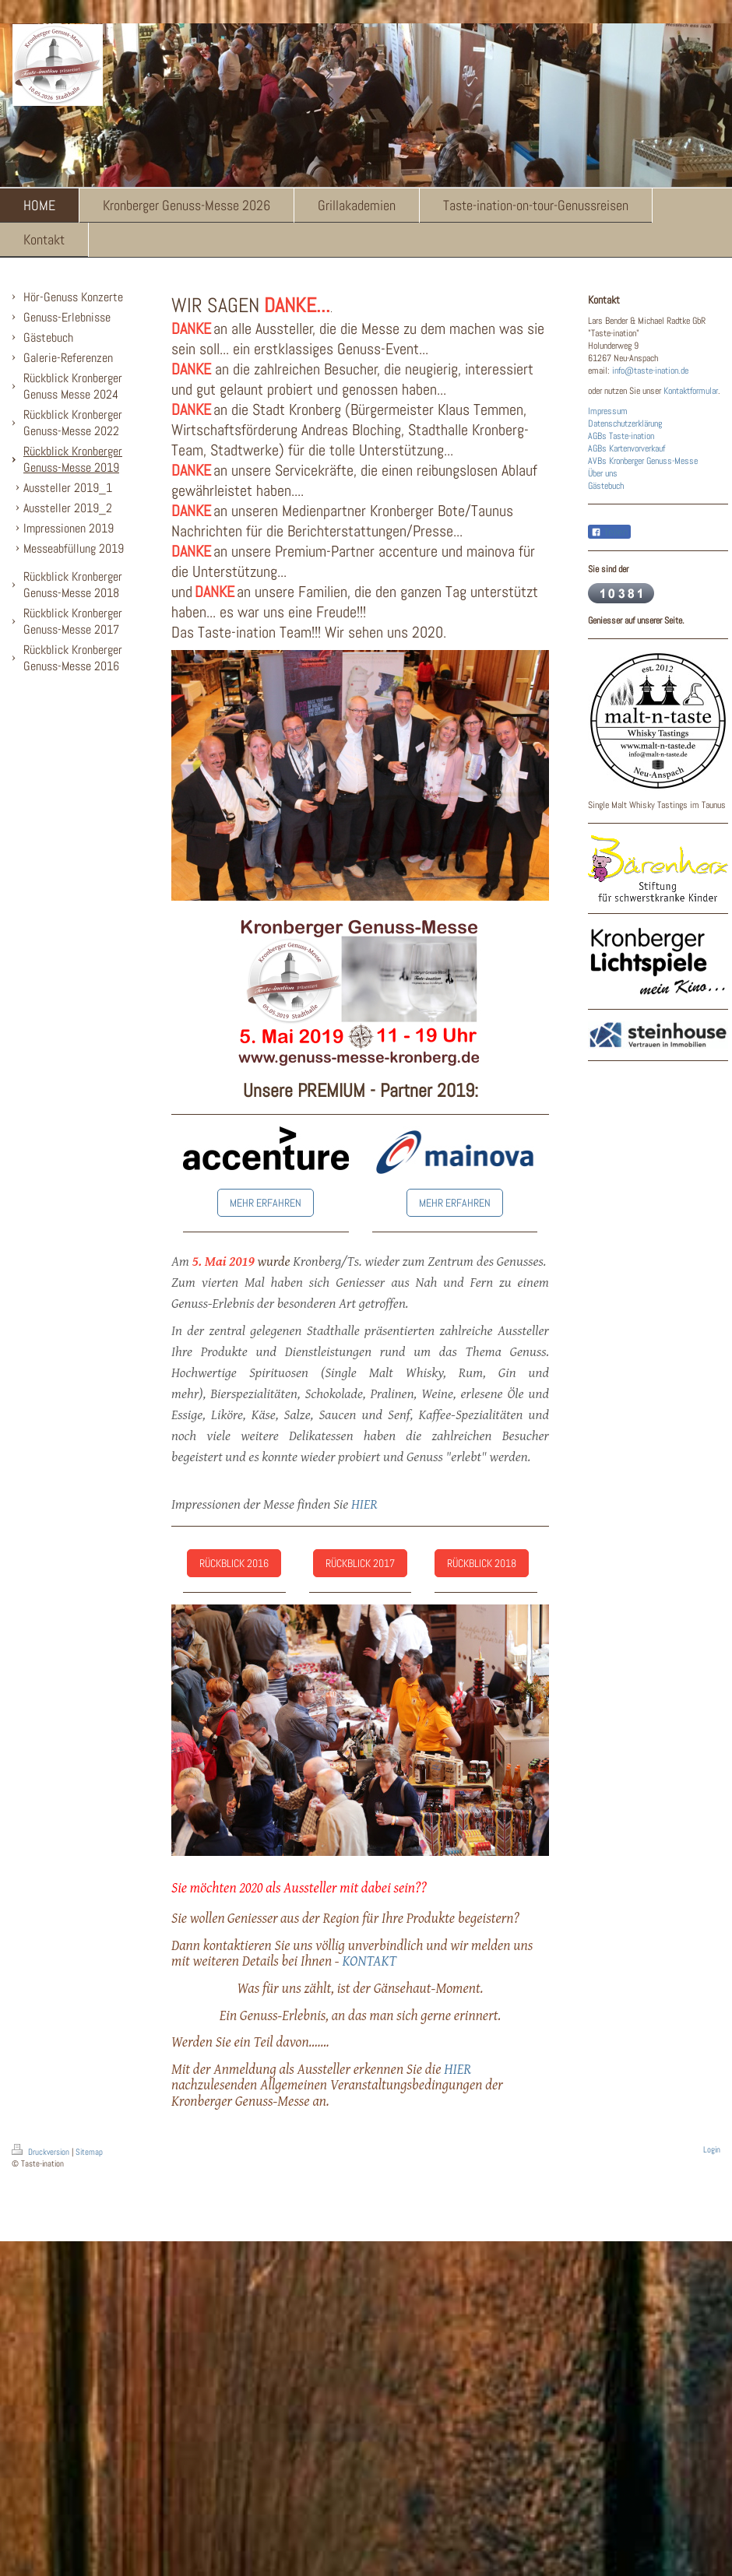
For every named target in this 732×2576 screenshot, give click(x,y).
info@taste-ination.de (650, 370)
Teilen (609, 532)
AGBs (597, 436)
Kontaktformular (690, 391)
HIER (364, 1503)
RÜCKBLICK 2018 (481, 1563)
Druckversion (42, 2151)
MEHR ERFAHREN (265, 1203)
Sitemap (89, 2151)
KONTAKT (369, 1960)
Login (711, 2149)
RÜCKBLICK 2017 (360, 1563)
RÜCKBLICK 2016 (234, 1563)
